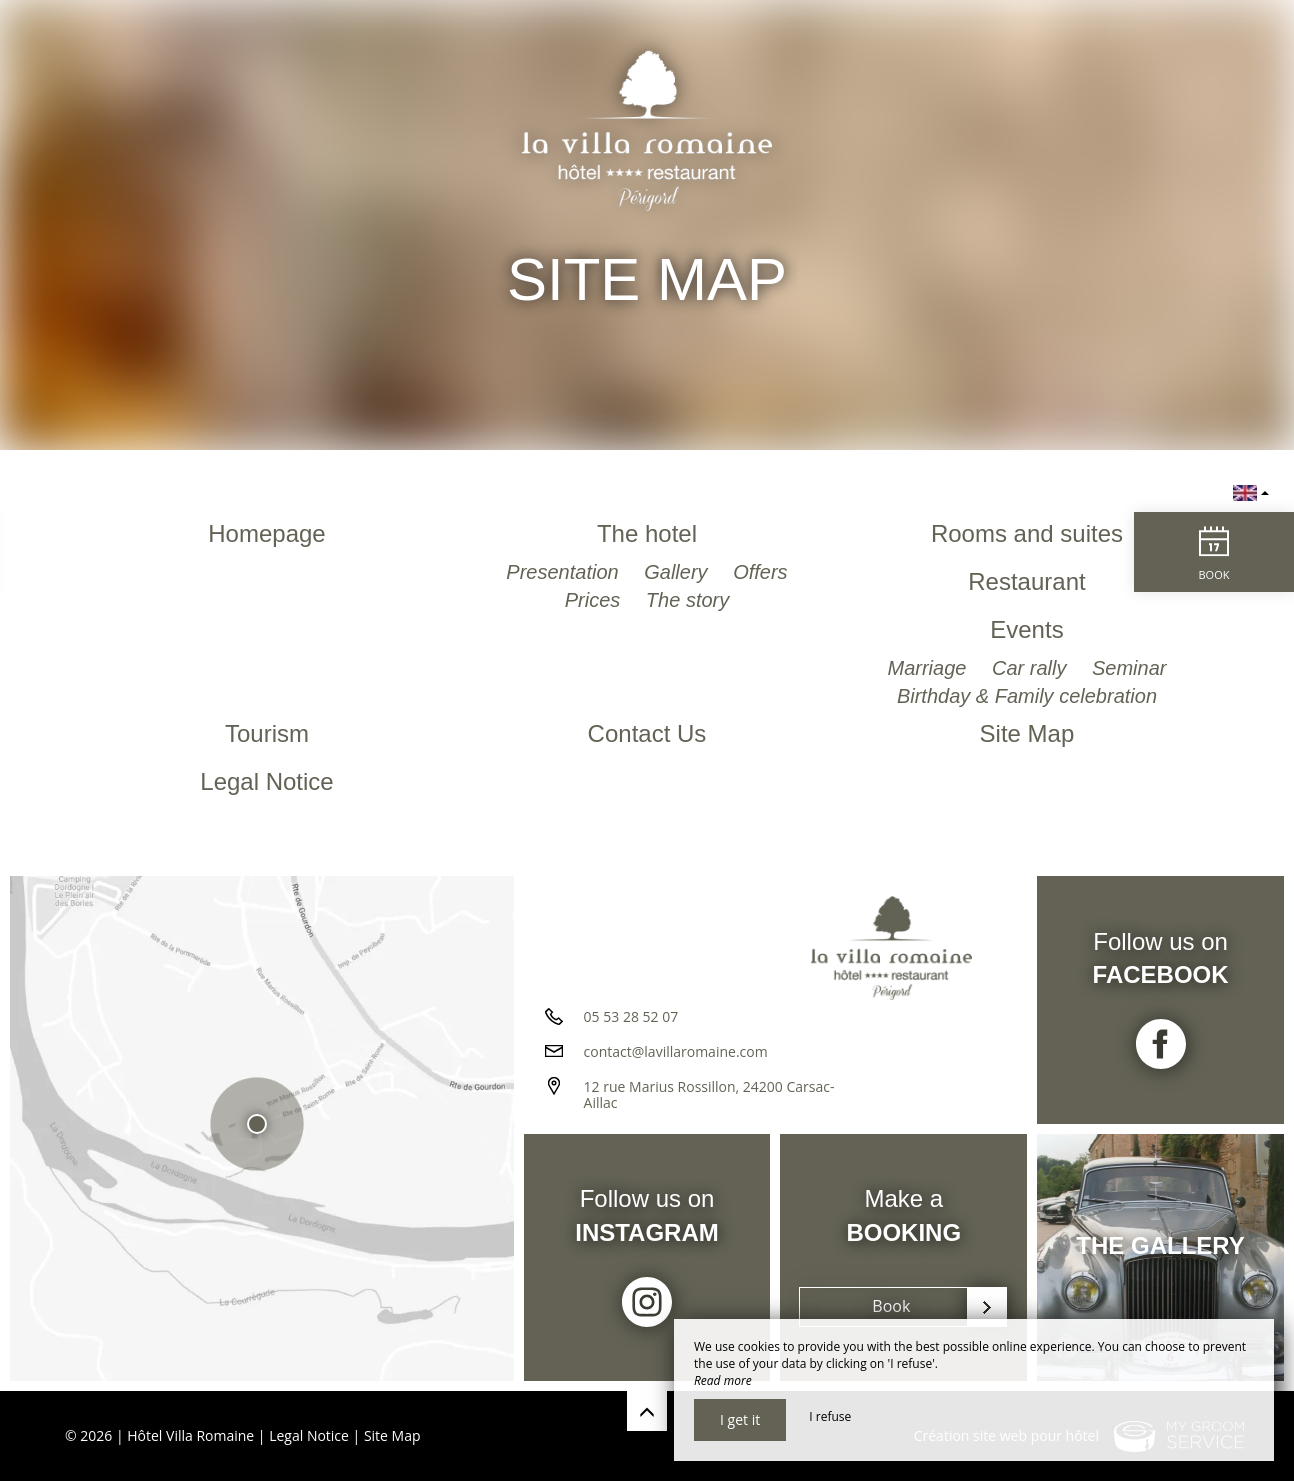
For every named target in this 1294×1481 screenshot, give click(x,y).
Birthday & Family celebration (1027, 696)
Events (1026, 629)
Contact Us (647, 733)
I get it (740, 1419)
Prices (595, 600)
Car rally (1032, 668)
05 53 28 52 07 (631, 1016)
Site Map (1027, 733)
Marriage (929, 668)
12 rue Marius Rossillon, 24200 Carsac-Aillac (709, 1095)
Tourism (267, 733)
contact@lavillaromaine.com (676, 1051)
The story (687, 600)
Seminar (1129, 668)
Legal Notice (266, 781)
